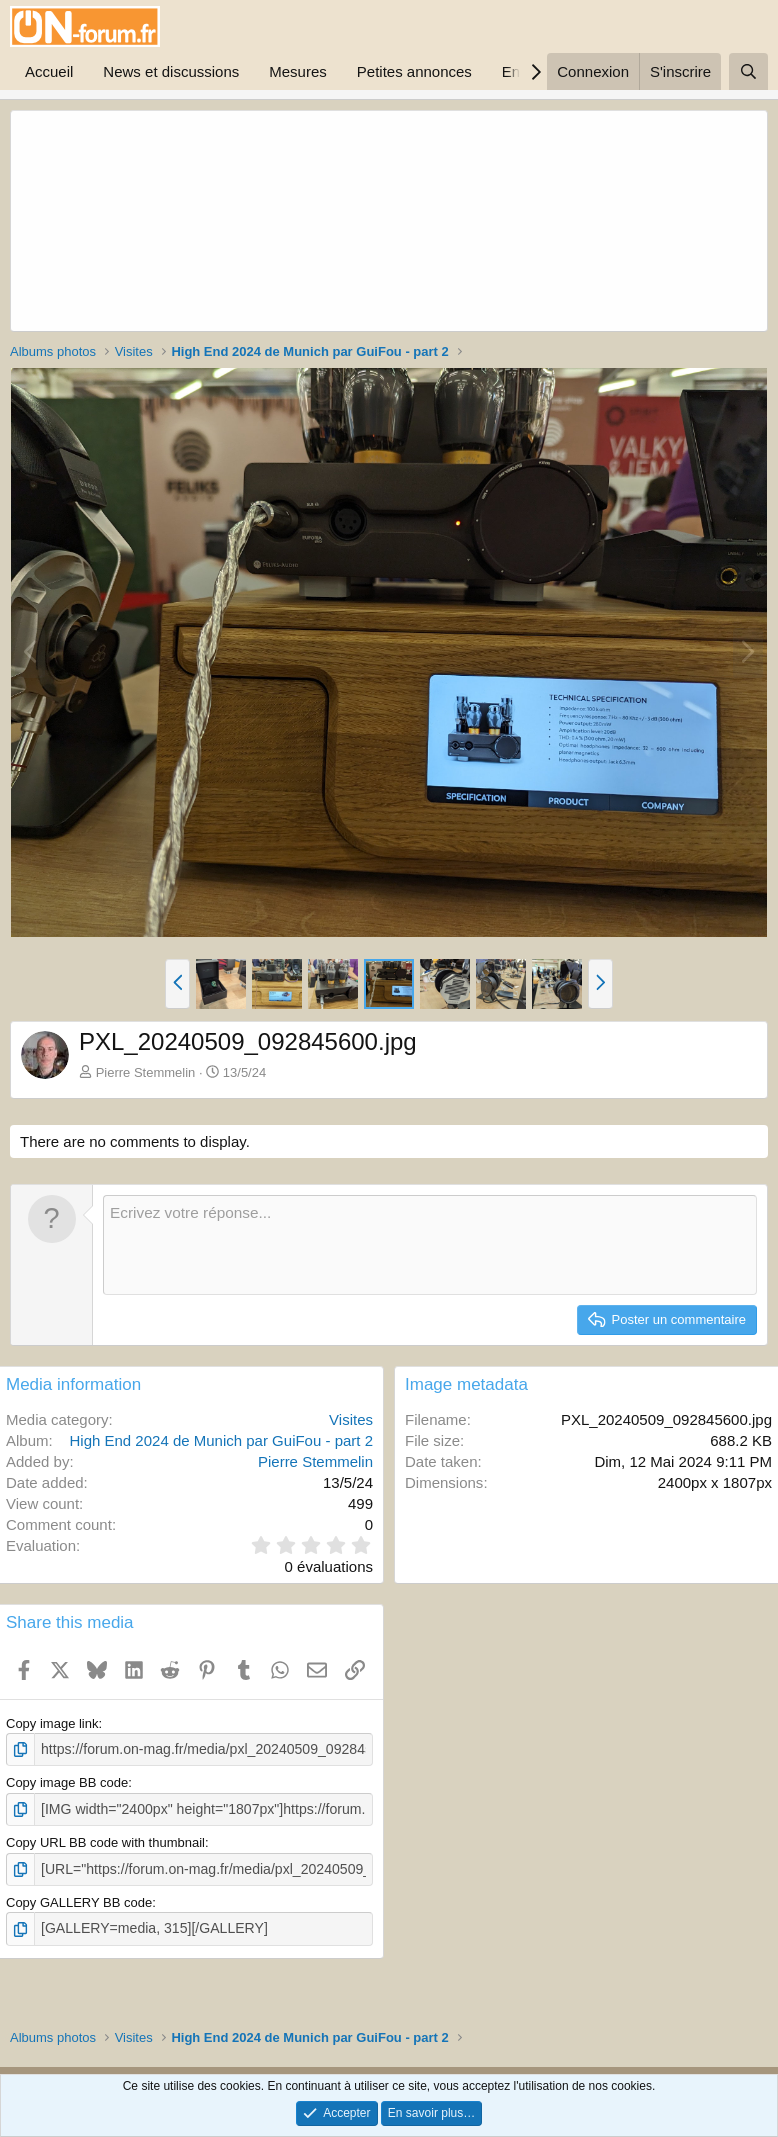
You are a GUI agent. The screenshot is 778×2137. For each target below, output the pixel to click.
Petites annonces (414, 71)
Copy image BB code (67, 1781)
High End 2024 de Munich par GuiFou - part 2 (221, 1440)
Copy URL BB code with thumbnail (105, 1839)
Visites (351, 1419)
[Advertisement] (255, 221)
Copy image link (52, 1723)
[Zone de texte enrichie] (430, 1245)
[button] (177, 984)
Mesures (298, 71)
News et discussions (171, 71)
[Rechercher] (748, 71)
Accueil (49, 71)
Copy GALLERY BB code (79, 1898)
